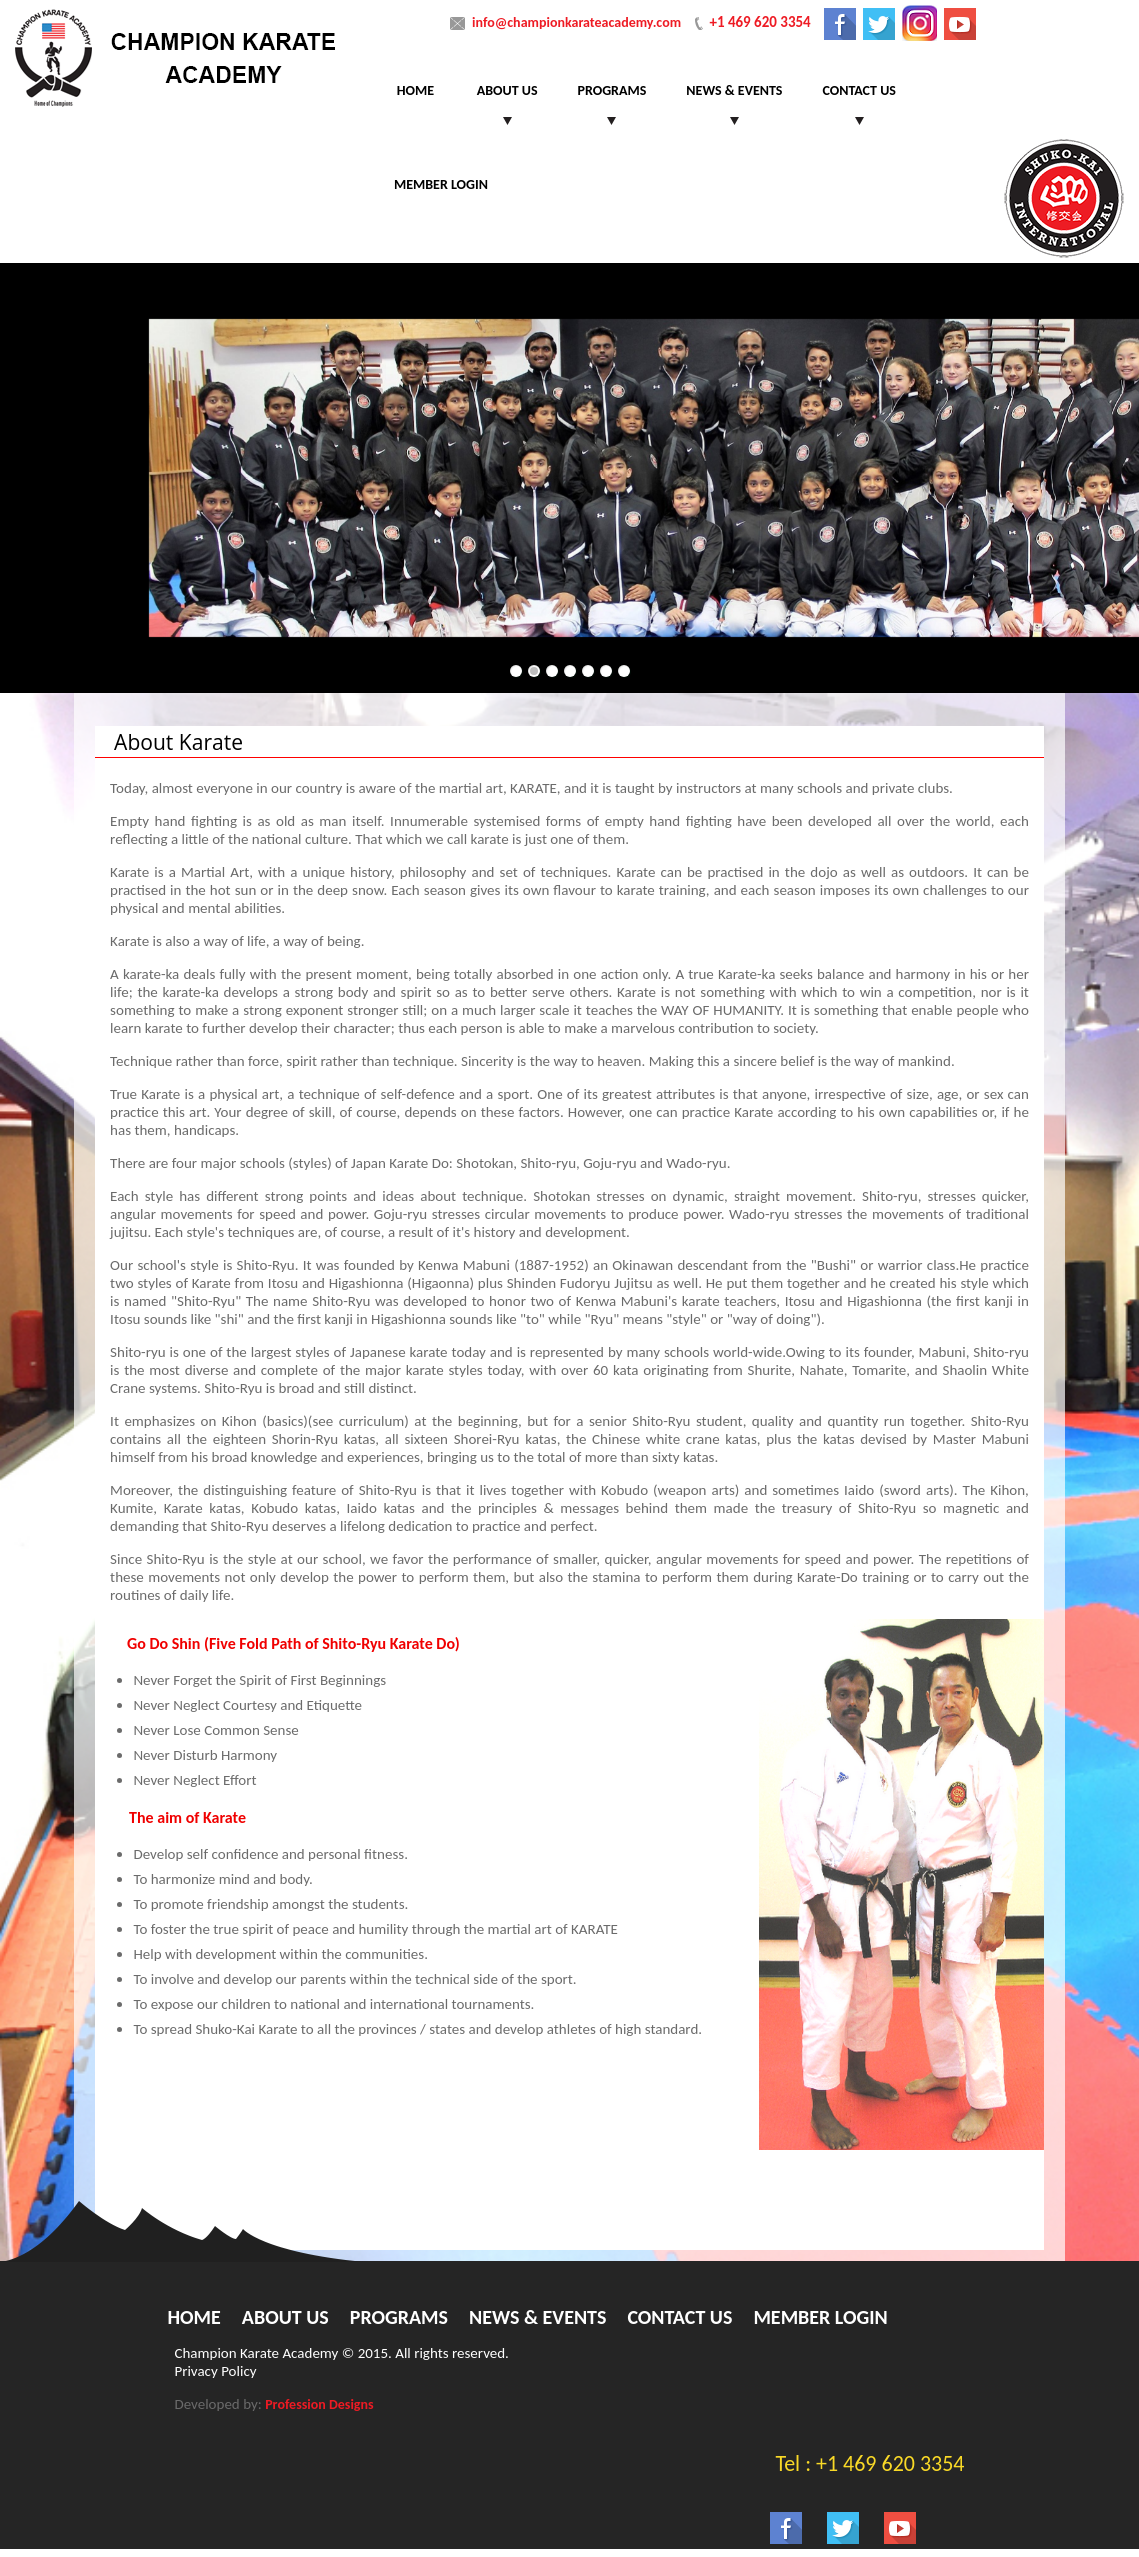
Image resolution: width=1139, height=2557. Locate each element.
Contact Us (858, 90)
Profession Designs (319, 2404)
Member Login (441, 184)
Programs (612, 90)
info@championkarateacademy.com (576, 22)
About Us (507, 90)
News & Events (734, 90)
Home (415, 90)
